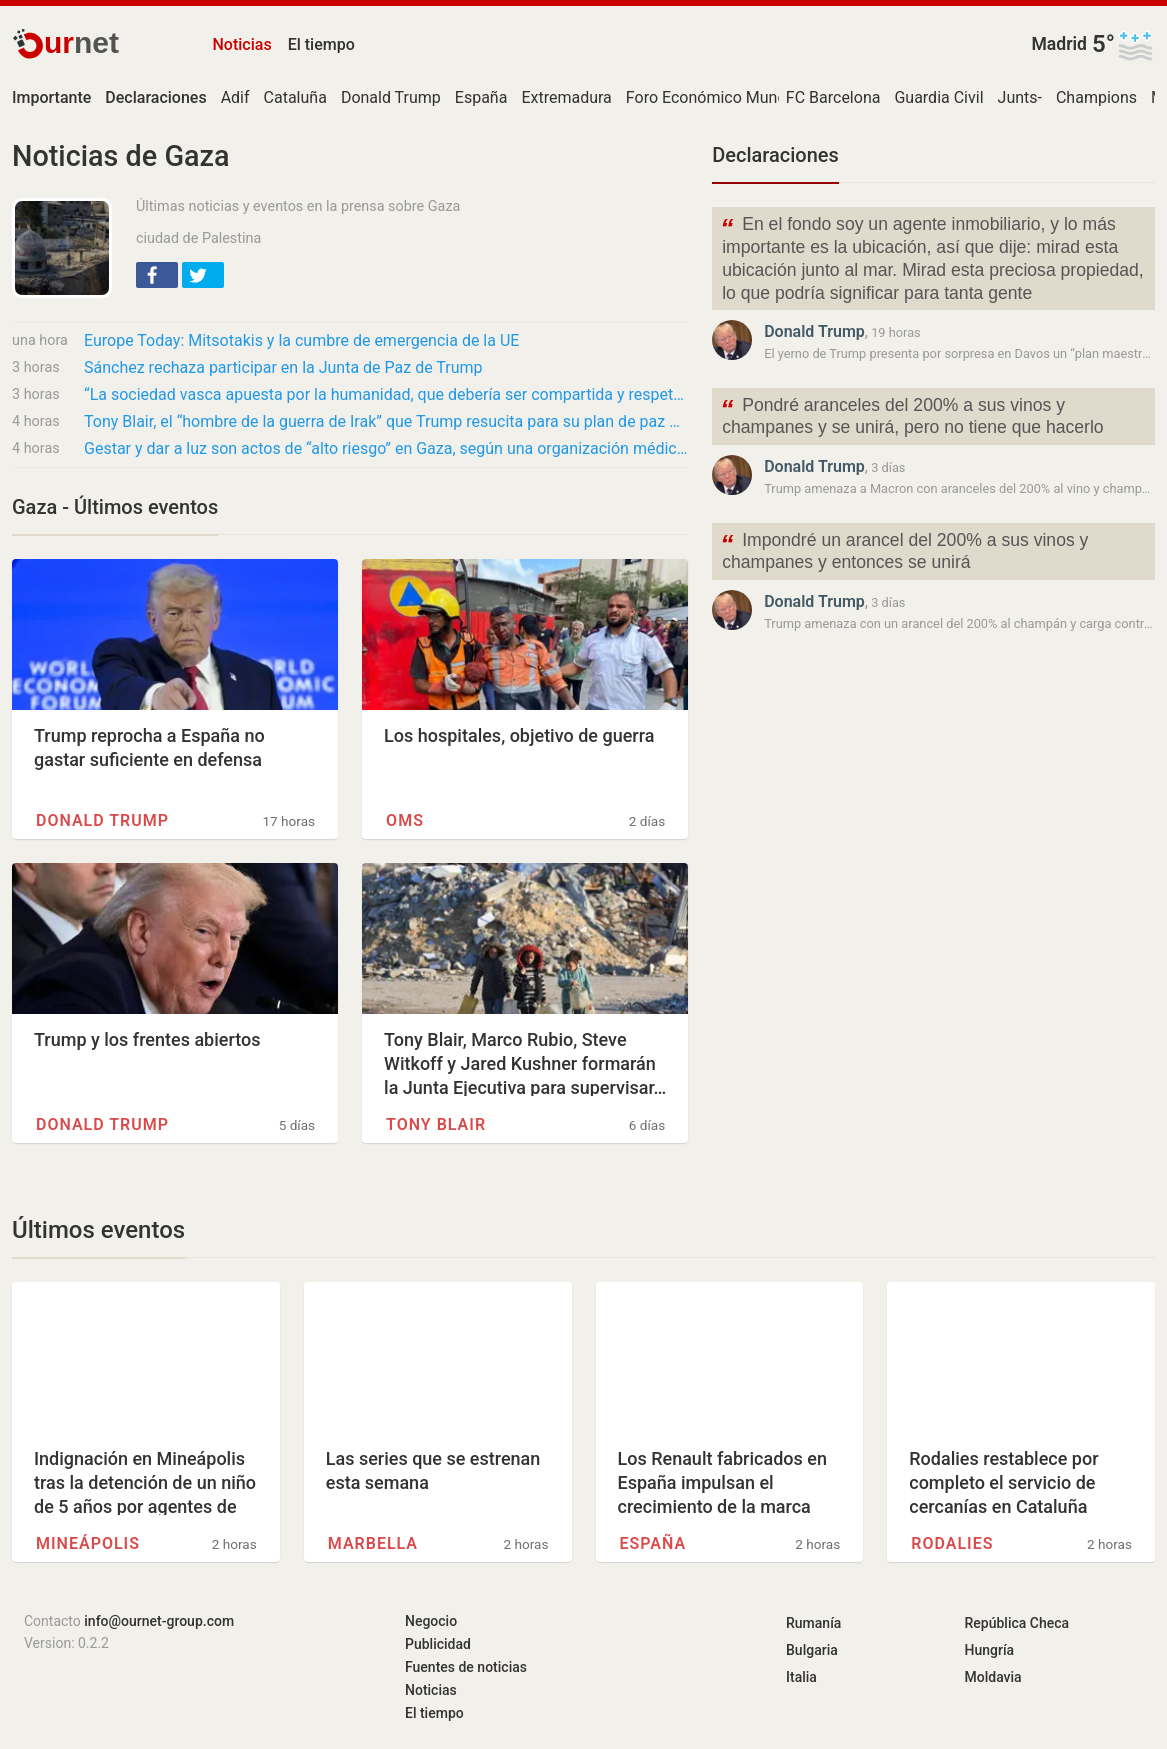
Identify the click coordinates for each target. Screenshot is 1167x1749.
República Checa (1017, 1623)
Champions (1096, 97)
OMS (405, 820)
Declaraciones (775, 155)
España (481, 97)
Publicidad (438, 1644)
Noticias (242, 44)
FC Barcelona (833, 97)
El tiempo (321, 44)
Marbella (373, 1543)
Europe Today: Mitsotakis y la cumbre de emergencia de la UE (301, 340)
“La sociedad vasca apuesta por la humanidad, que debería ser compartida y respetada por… (386, 394)
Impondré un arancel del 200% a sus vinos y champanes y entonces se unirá (904, 550)
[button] (157, 275)
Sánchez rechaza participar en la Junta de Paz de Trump (283, 367)
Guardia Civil (938, 97)
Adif (235, 97)
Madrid (1059, 44)
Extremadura (566, 97)
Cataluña (295, 97)
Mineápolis (88, 1543)
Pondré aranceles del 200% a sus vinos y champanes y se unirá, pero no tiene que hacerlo (911, 415)
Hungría (990, 1650)
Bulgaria (812, 1650)
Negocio (431, 1621)
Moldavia (993, 1677)
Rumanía (813, 1623)
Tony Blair (436, 1124)
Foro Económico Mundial (714, 97)
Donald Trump (391, 97)
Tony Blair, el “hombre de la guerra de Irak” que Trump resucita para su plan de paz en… (386, 421)
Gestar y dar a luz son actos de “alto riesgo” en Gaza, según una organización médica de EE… (386, 448)
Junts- (1020, 97)
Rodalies (952, 1543)
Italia (801, 1677)
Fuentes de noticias (466, 1667)
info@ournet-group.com (159, 1621)
